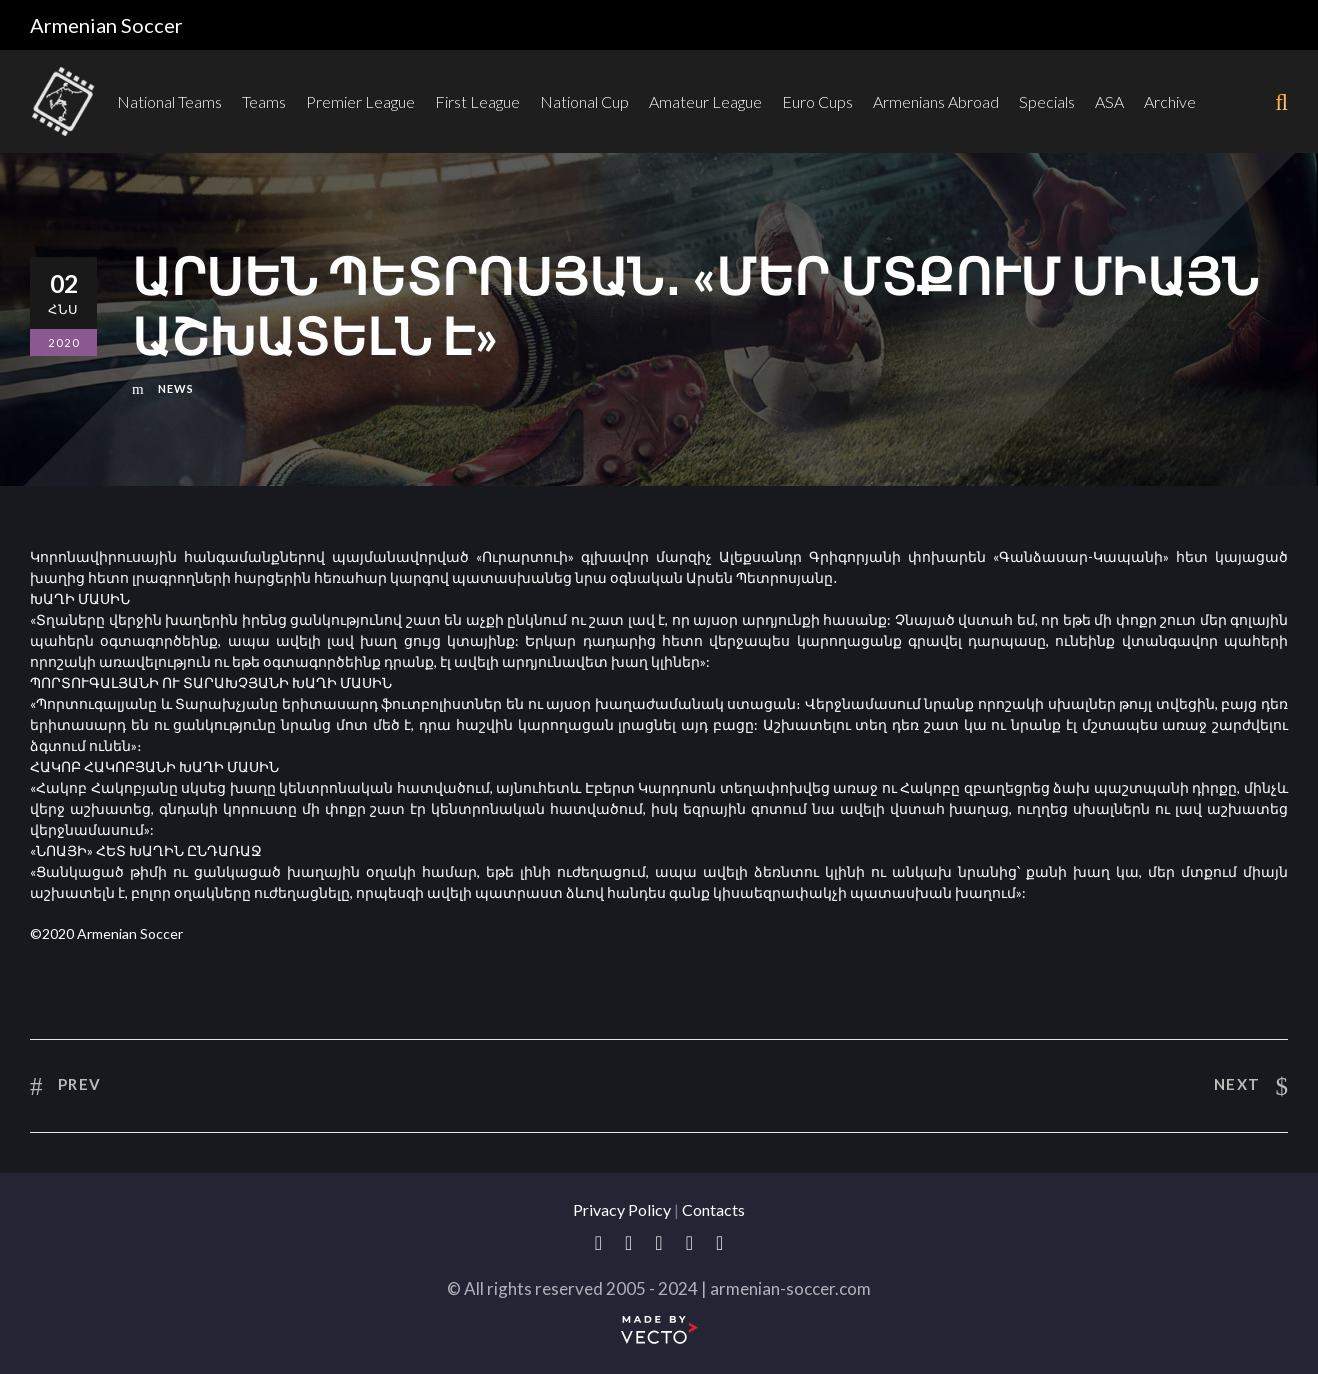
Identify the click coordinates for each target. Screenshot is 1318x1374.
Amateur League (705, 101)
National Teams (169, 101)
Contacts (713, 1209)
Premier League (360, 101)
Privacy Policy (622, 1209)
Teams (264, 101)
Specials (1047, 101)
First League (477, 101)
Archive (1170, 101)
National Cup (584, 101)
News (176, 388)
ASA (1109, 101)
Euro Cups (817, 101)
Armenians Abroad (936, 101)
